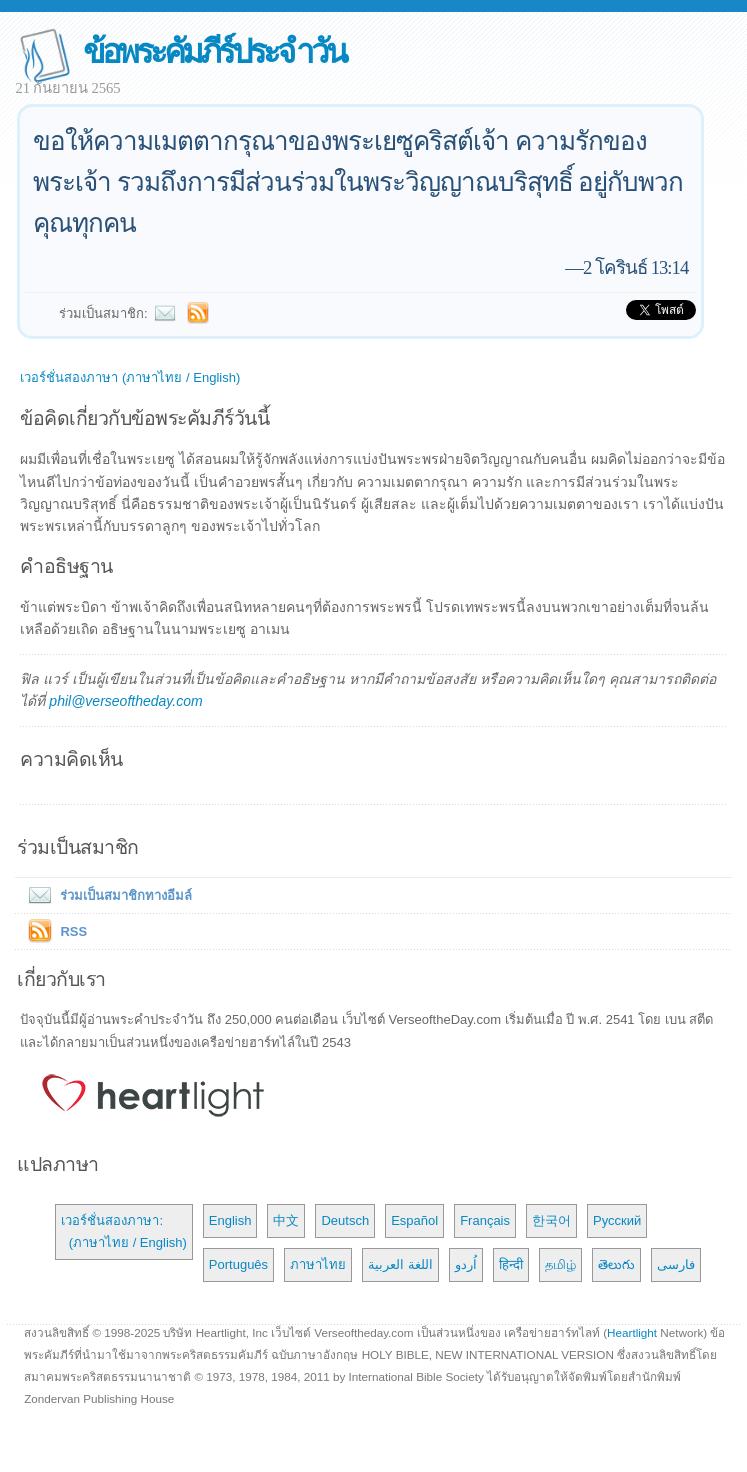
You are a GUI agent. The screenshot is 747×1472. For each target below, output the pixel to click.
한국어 (551, 1220)
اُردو (466, 1264)
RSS (73, 931)
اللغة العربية (400, 1264)
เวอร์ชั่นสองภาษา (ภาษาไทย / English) (130, 377)
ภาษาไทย (318, 1264)
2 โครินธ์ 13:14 (635, 267)
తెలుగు (616, 1264)
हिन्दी (511, 1264)
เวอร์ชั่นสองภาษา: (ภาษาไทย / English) (123, 1231)
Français (485, 1220)
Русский (617, 1220)
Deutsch (345, 1220)
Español (414, 1220)
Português (238, 1264)
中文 (286, 1220)
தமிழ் (560, 1264)
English (230, 1220)
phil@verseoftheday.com (125, 701)
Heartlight (632, 1332)
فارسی (676, 1264)
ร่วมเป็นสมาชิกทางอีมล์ (106, 895)
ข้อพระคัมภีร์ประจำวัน (214, 51)
